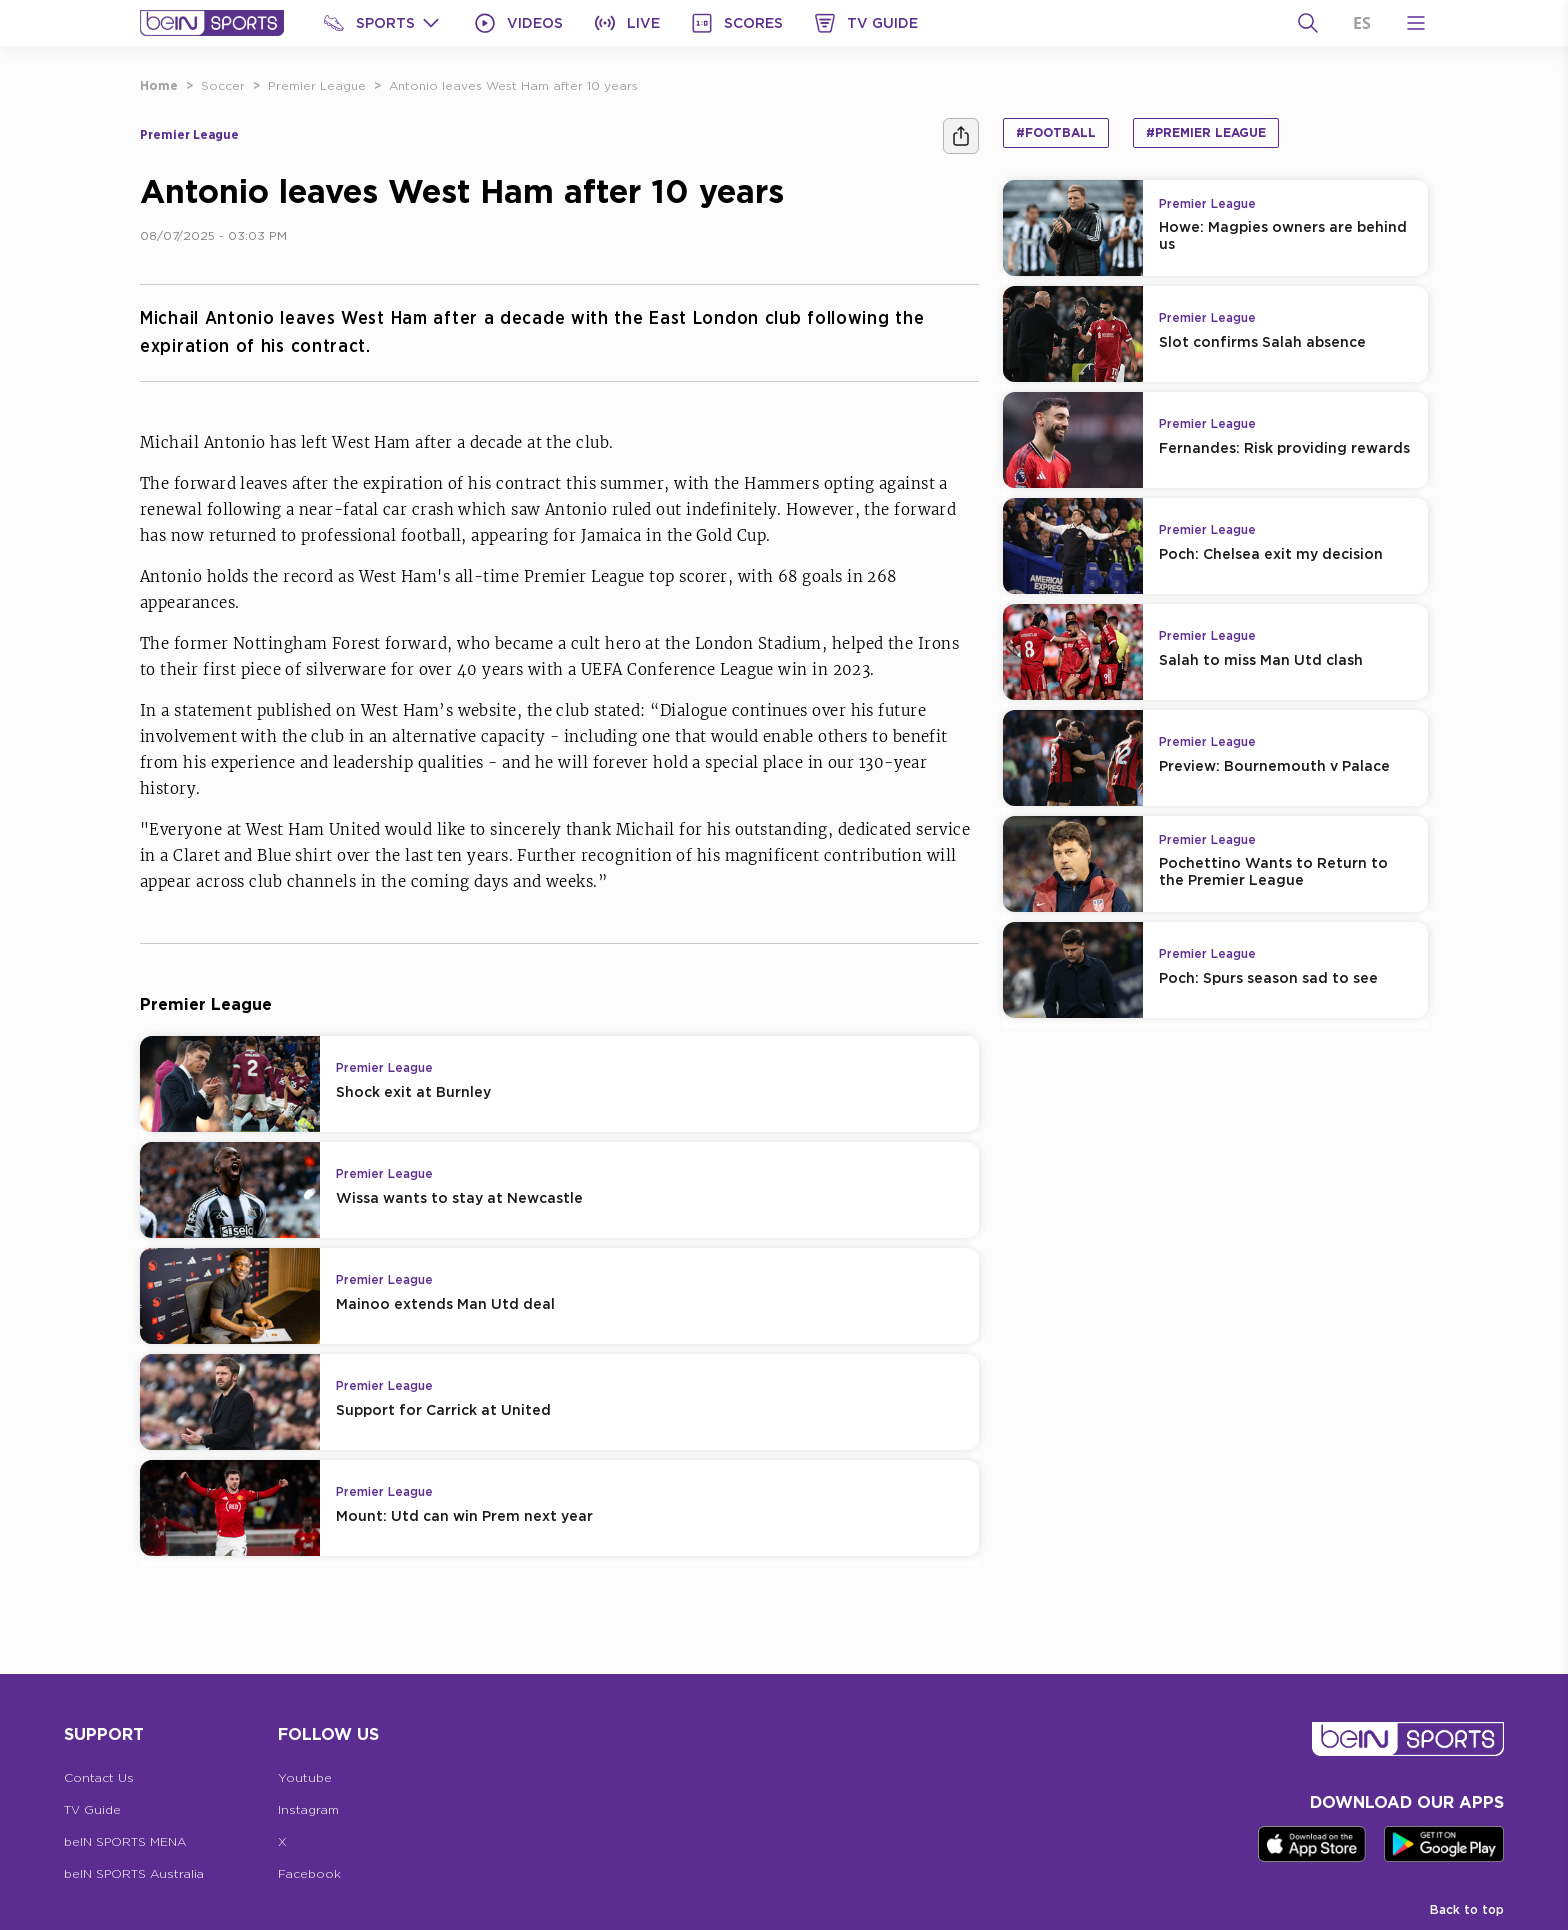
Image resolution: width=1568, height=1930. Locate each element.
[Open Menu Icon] (1416, 23)
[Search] (1308, 23)
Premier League (317, 85)
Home (159, 85)
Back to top (1467, 1909)
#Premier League (1206, 132)
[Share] (961, 136)
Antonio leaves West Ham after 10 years (513, 85)
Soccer (223, 85)
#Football (1056, 132)
